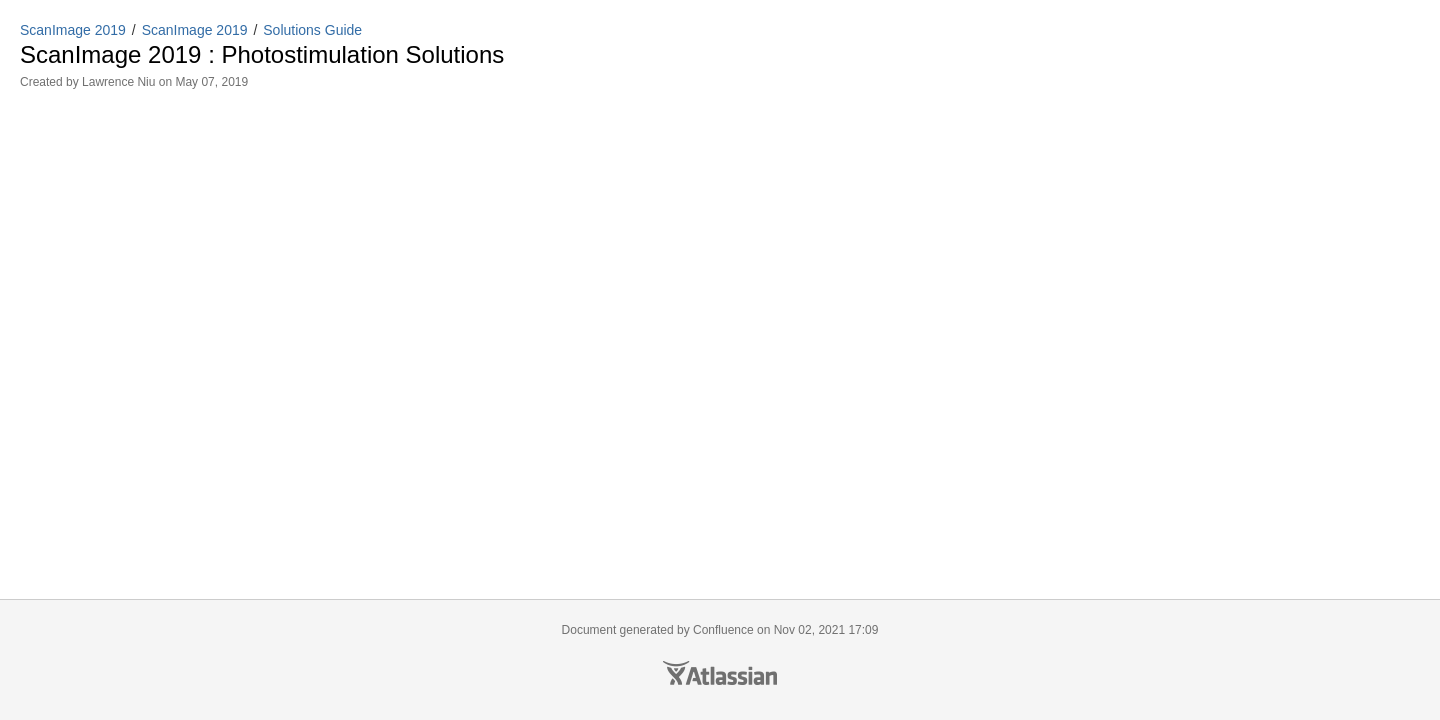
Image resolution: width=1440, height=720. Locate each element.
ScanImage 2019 (73, 30)
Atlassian (720, 673)
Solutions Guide (312, 30)
